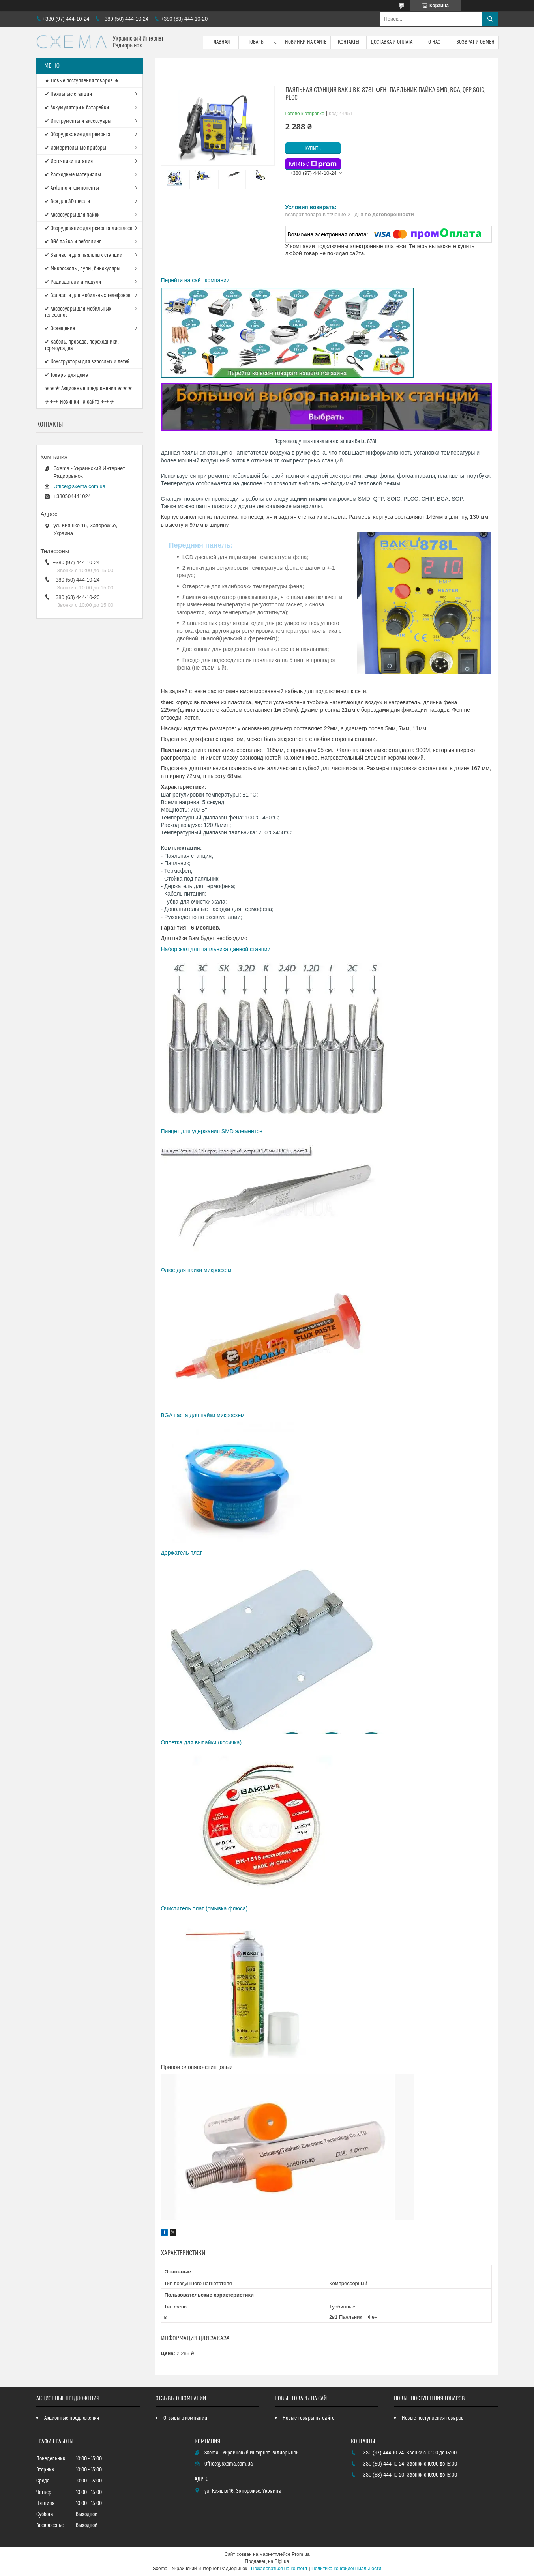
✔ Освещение (60, 329)
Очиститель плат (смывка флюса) (204, 1908)
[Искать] (490, 19)
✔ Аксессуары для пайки (72, 215)
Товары (256, 42)
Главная (220, 42)
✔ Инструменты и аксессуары (78, 121)
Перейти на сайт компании (195, 280)
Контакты (349, 42)
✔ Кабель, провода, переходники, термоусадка (82, 345)
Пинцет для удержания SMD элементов (212, 1131)
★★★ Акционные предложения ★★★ (89, 388)
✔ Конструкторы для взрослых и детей (87, 362)
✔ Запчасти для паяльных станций (83, 255)
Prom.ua (300, 2554)
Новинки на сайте (305, 42)
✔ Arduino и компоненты (72, 188)
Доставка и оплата (391, 42)
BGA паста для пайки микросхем (203, 1415)
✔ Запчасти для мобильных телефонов (88, 295)
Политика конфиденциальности (346, 2568)
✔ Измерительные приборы (75, 148)
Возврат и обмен (475, 42)
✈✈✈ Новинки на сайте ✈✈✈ (79, 402)
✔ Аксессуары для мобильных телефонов (78, 312)
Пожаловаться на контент (279, 2568)
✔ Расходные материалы (73, 175)
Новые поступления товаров (433, 2418)
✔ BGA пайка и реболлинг (73, 242)
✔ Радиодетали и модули (73, 282)
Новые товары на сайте (308, 2418)
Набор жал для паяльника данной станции (216, 949)
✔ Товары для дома (66, 375)
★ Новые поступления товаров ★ (82, 81)
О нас (434, 42)
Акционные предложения (71, 2418)
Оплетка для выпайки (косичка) (201, 1742)
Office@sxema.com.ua (79, 486)
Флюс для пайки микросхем (197, 1270)
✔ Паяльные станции (68, 94)
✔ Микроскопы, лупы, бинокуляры (82, 269)
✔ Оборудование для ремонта (78, 134)
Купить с (313, 164)
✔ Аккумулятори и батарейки (77, 108)
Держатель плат (182, 1552)
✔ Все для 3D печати (67, 201)
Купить (313, 149)
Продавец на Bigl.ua (267, 2561)
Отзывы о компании (185, 2418)
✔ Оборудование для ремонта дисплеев (89, 228)
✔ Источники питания (69, 161)
